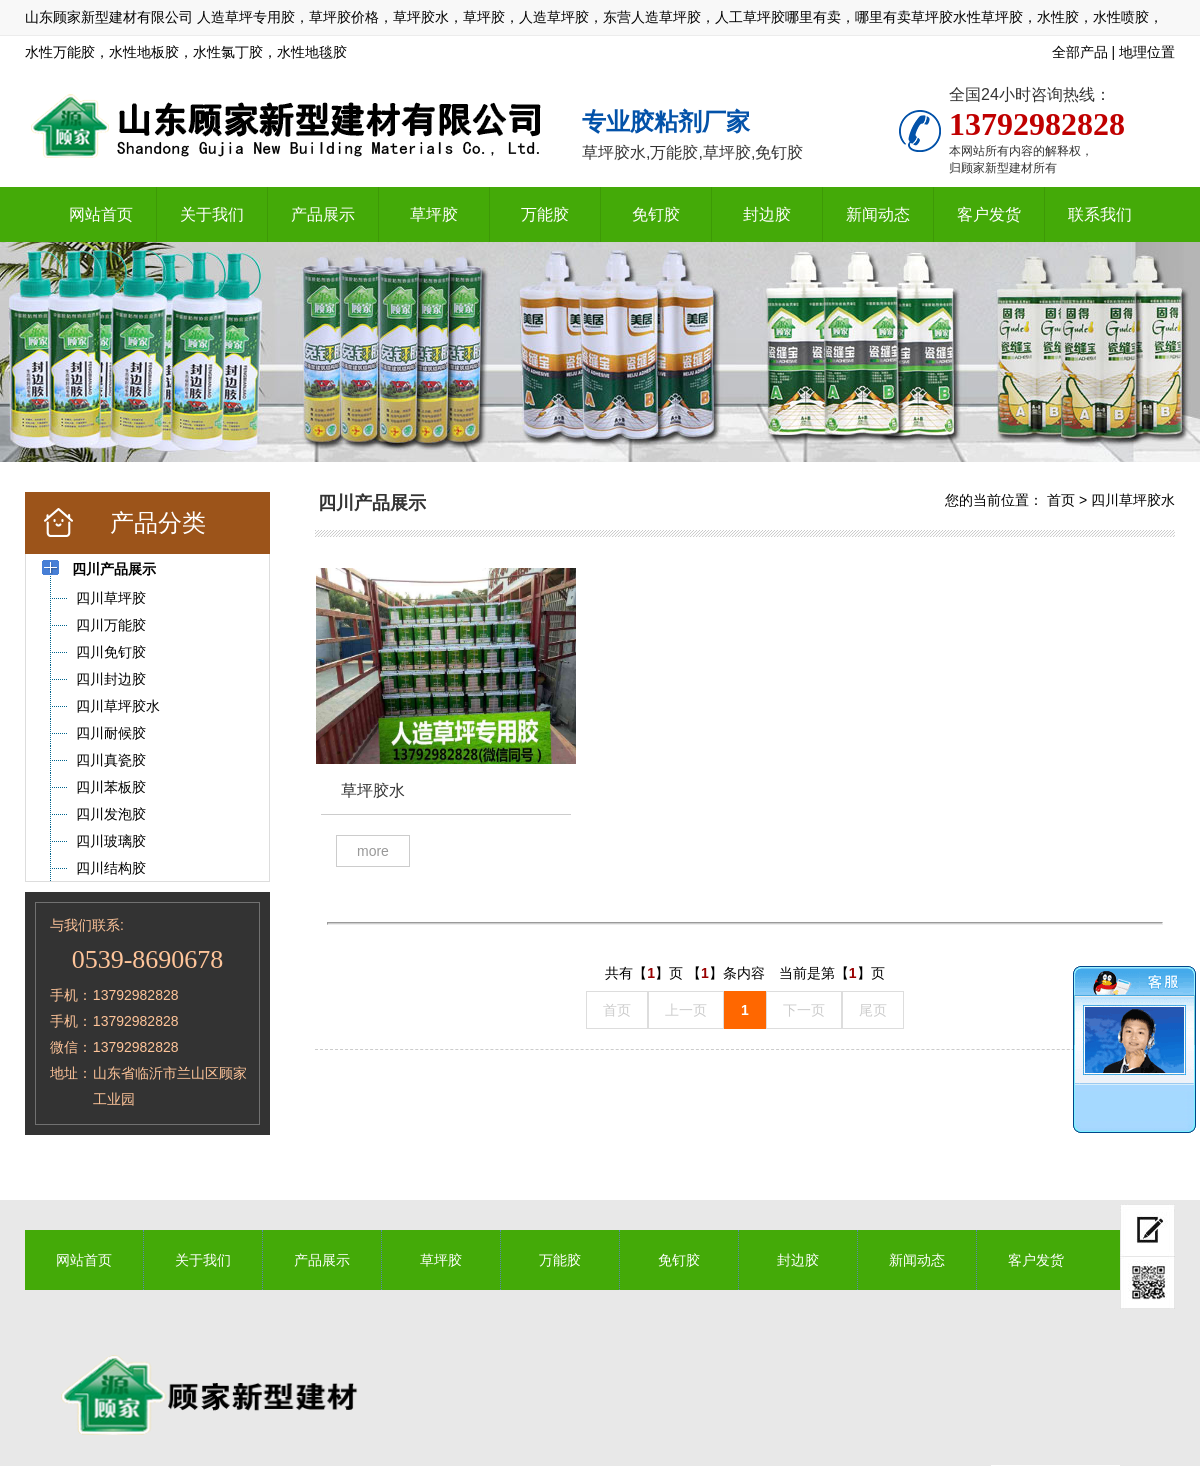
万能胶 (545, 214)
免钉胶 (656, 214)
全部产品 (1080, 52)
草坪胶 (434, 214)
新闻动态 (878, 214)
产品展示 (323, 214)
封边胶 (767, 214)
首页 (1061, 500)
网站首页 (101, 214)
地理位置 (1147, 52)
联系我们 (1100, 214)
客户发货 (989, 214)
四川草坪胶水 (1133, 500)
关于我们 (212, 214)
